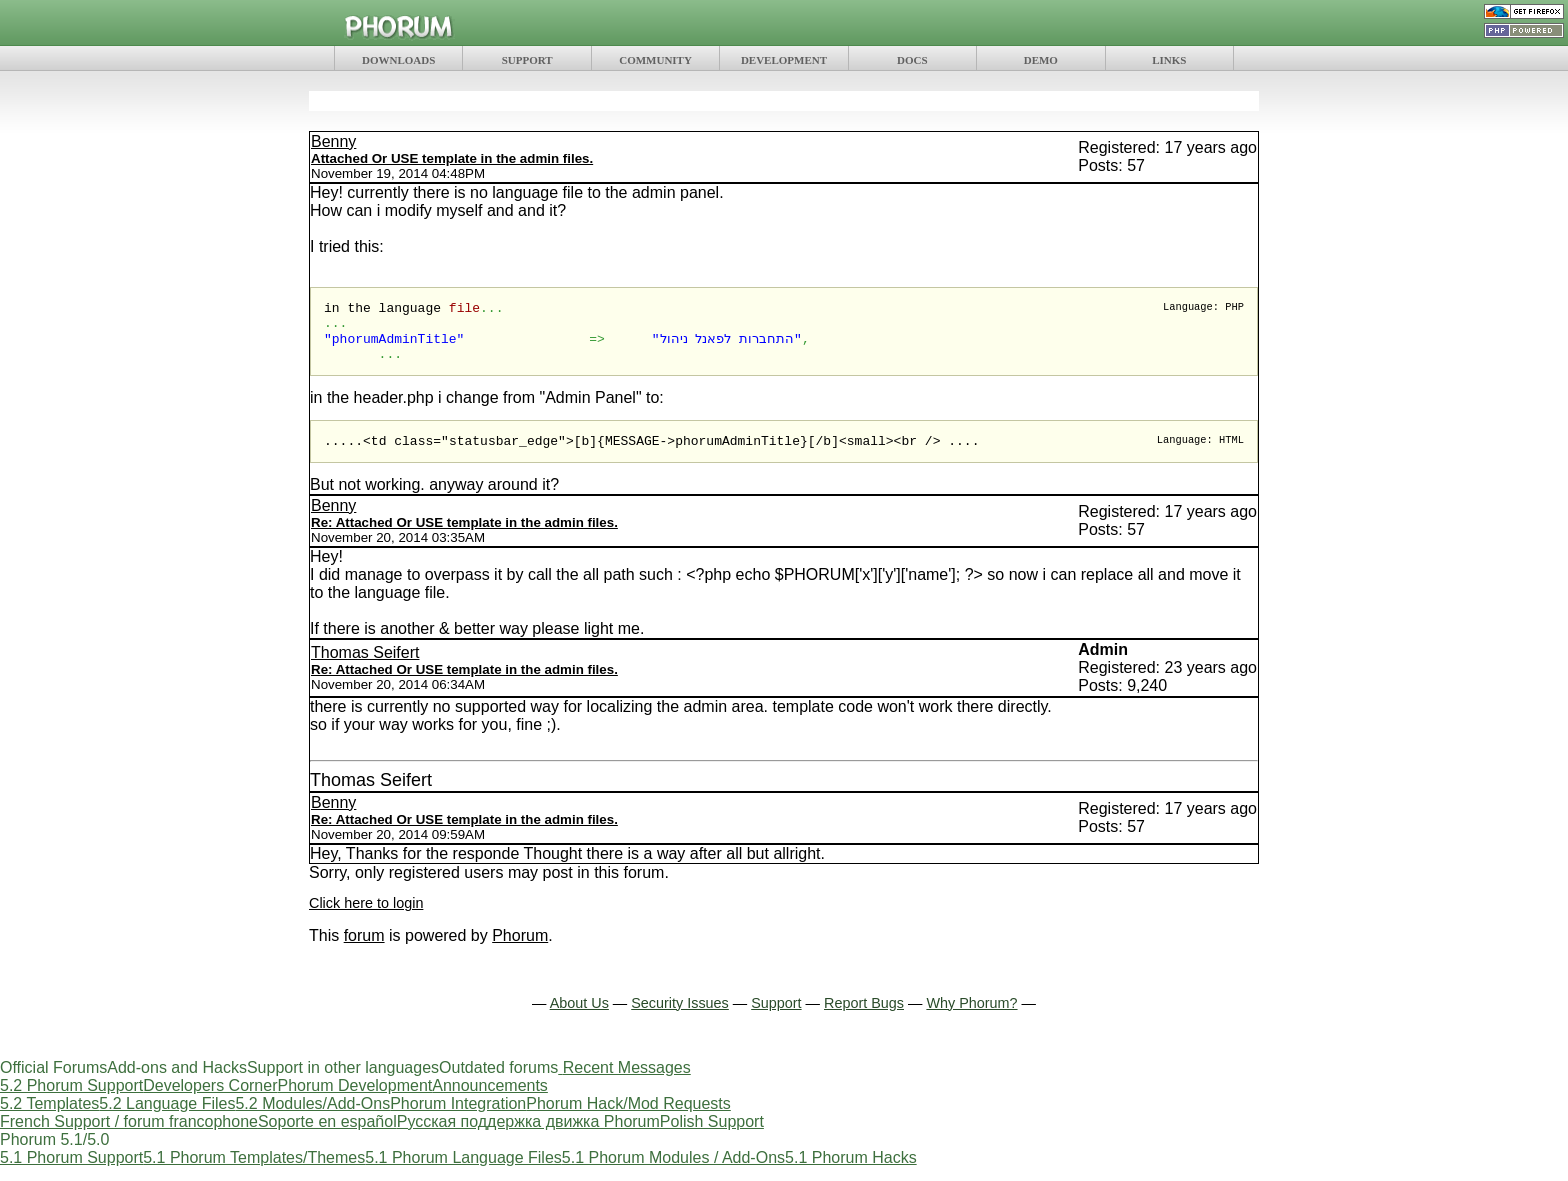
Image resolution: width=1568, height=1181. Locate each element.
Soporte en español (327, 1135)
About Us (579, 1017)
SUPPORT (527, 60)
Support (776, 1017)
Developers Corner (210, 1099)
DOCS (912, 60)
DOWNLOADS (398, 60)
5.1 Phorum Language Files (463, 1171)
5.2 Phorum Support (71, 1099)
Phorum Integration (458, 1117)
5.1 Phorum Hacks (851, 1171)
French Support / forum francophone (129, 1135)
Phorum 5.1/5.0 (54, 1153)
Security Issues (680, 1017)
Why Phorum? (971, 1017)
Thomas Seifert (365, 666)
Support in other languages (343, 1081)
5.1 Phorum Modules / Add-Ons (673, 1171)
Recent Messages (627, 1081)
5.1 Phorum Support (71, 1171)
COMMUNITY (655, 60)
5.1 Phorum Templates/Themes (254, 1171)
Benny (333, 141)
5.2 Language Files (167, 1117)
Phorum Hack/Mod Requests (628, 1117)
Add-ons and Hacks (177, 1081)
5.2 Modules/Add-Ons (312, 1117)
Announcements (490, 1099)
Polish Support (712, 1135)
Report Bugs (864, 1017)
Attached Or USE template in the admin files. (452, 158)
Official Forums (53, 1081)
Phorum (520, 949)
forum (364, 949)
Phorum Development (354, 1099)
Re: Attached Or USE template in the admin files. (464, 536)
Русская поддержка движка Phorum (528, 1135)
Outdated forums (498, 1081)
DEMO (1041, 60)
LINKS (1169, 60)
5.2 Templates (49, 1117)
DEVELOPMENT (784, 60)
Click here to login (366, 917)
